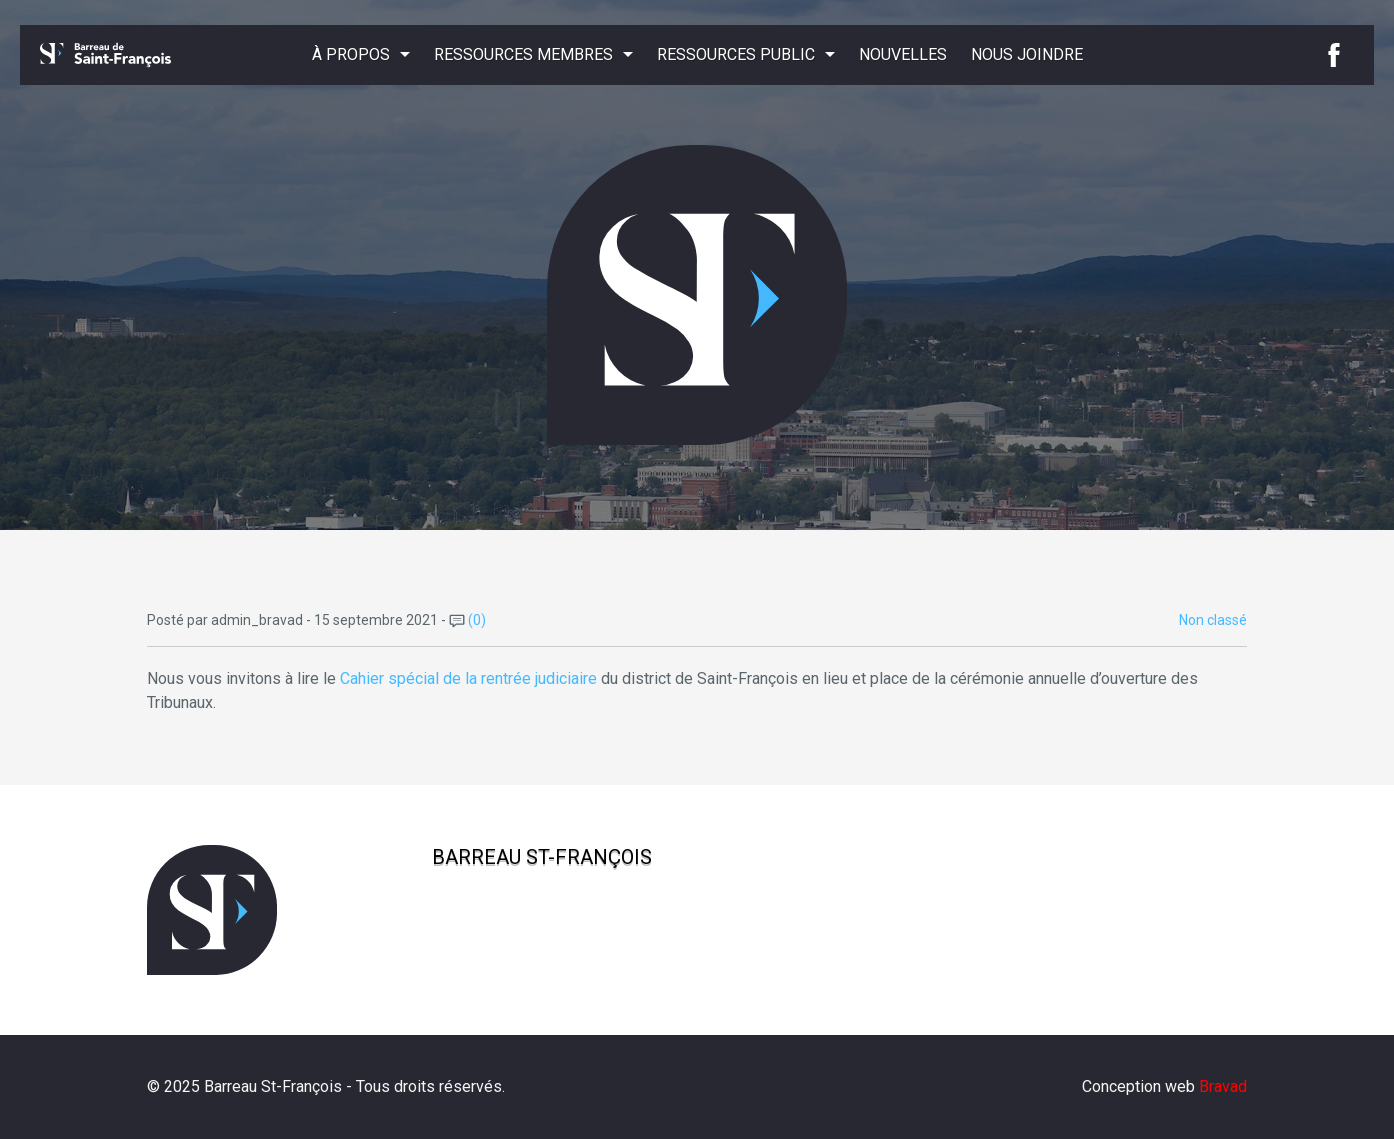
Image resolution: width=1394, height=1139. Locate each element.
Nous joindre (1027, 54)
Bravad (1223, 1086)
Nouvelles (903, 54)
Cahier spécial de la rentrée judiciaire (468, 678)
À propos (351, 54)
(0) (467, 620)
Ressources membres (523, 54)
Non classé (1213, 620)
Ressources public (736, 54)
